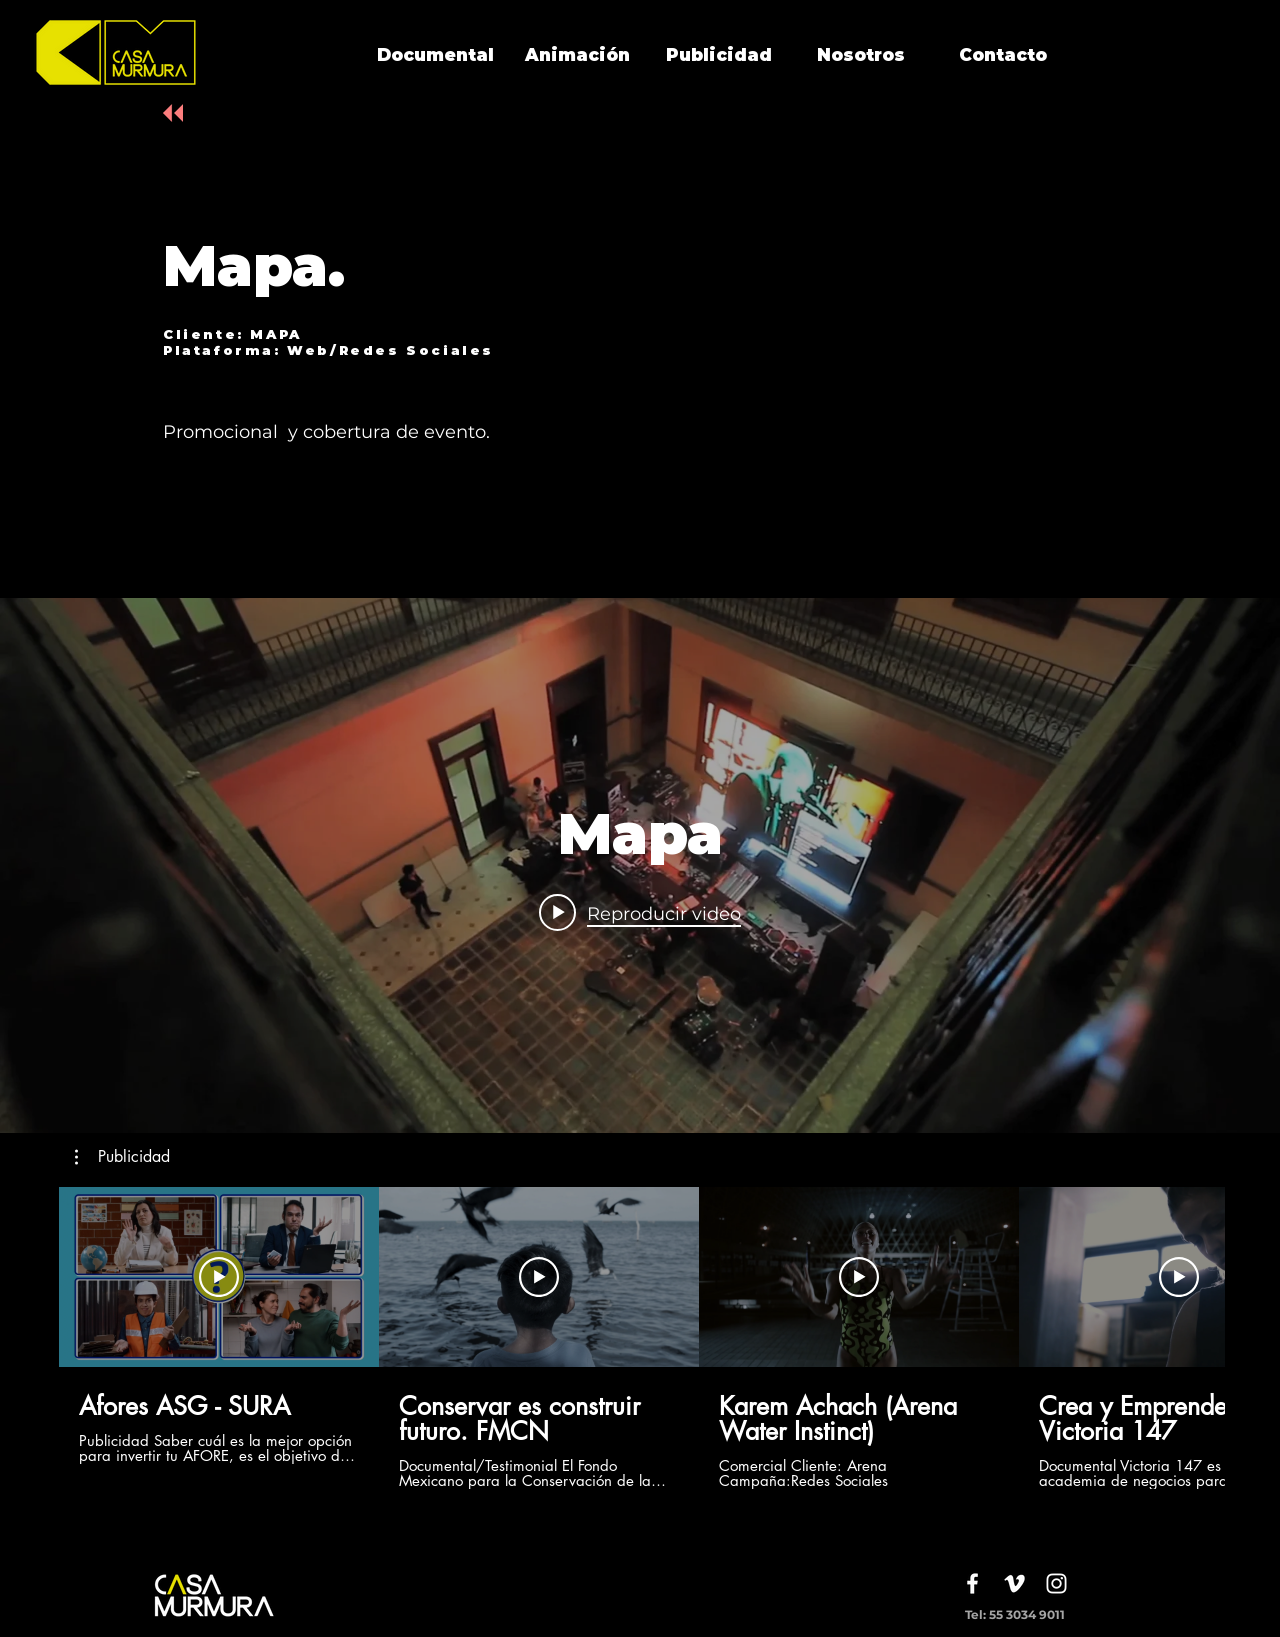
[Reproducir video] (219, 1277)
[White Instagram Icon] (1056, 1583)
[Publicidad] (719, 56)
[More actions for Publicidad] (122, 1157)
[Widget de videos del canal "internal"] (640, 865)
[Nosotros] (861, 56)
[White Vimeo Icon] (1014, 1583)
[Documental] (435, 56)
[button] (122, 1157)
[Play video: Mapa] (640, 913)
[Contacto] (1003, 56)
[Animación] (577, 56)
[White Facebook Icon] (972, 1583)
